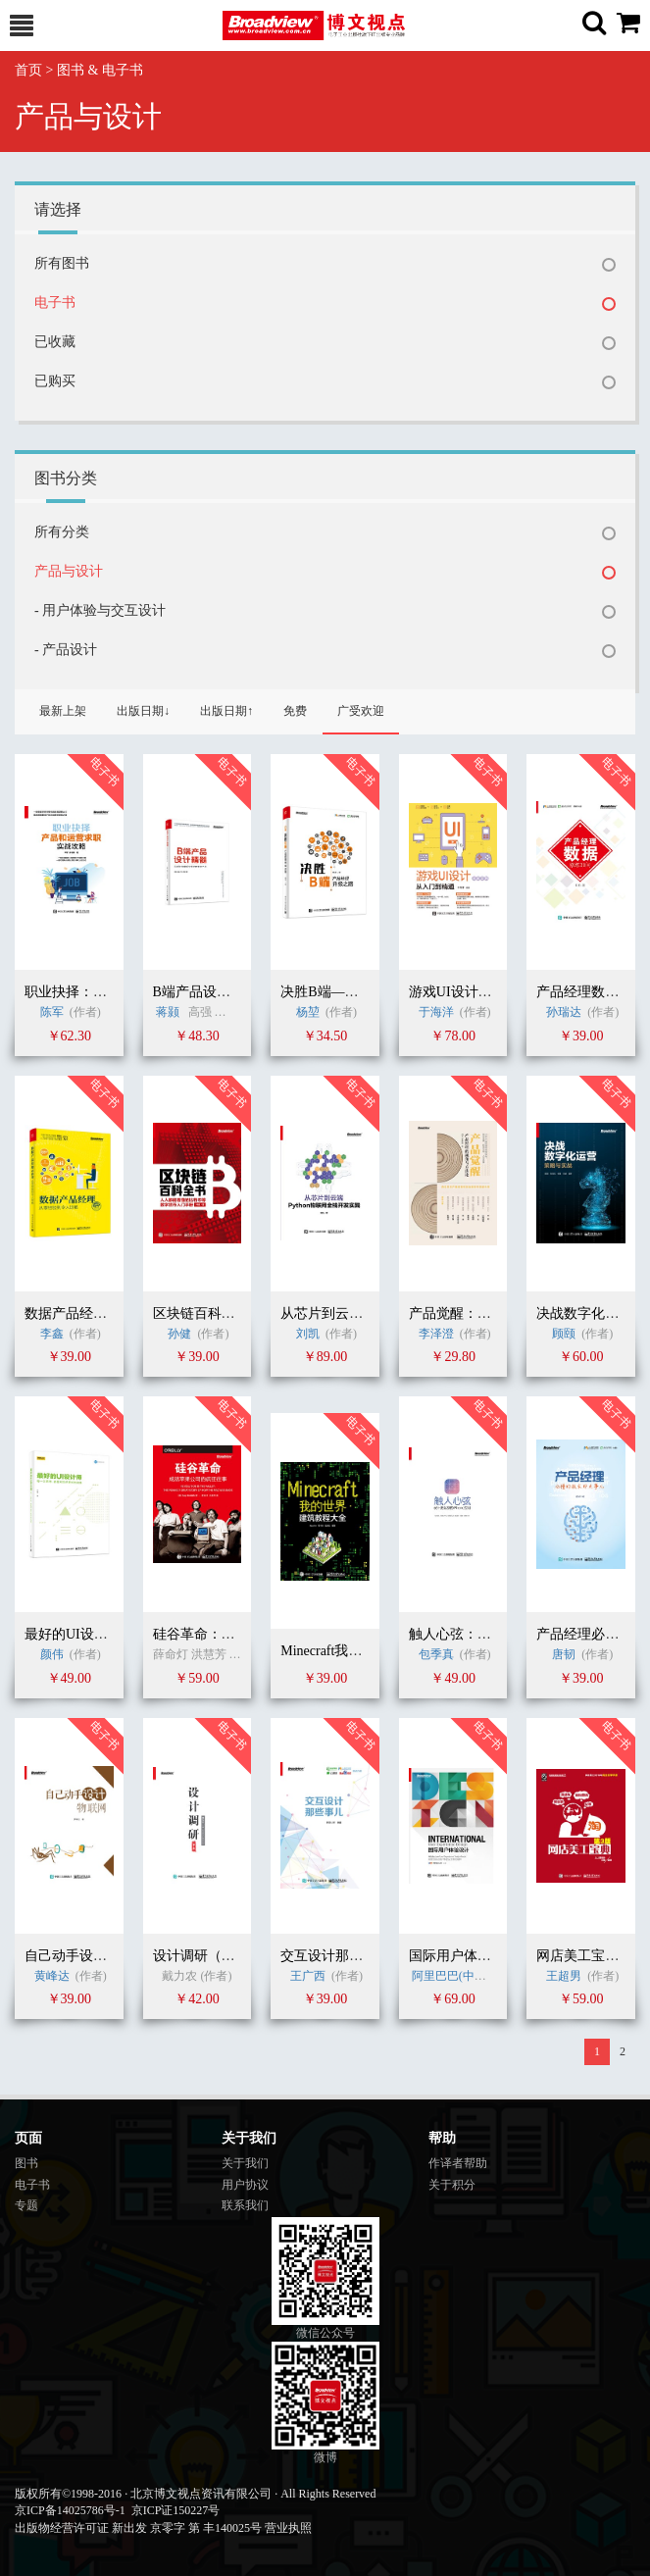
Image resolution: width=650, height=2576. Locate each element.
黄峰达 (52, 1976)
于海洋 (436, 1012)
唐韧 (563, 1654)
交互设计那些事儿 (335, 1955)
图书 (26, 2163)
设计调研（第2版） (211, 1955)
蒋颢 (167, 1012)
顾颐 (563, 1333)
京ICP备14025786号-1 (70, 2510)
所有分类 (61, 532)
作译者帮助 (457, 2163)
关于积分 (451, 2185)
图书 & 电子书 (100, 70)
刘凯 (308, 1333)
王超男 (563, 1976)
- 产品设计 (65, 649)
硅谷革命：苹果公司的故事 (235, 1634)
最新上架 (62, 711)
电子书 (54, 302)
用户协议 (245, 2185)
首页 (28, 70)
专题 (26, 2205)
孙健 (181, 1333)
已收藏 (54, 341)
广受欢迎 (360, 711)
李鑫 (52, 1333)
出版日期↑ (226, 711)
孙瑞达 (563, 1012)
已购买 (54, 381)
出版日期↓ (143, 711)
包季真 (436, 1654)
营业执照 (288, 2528)
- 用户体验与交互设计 (100, 610)
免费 (295, 711)
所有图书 (61, 263)
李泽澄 (436, 1333)
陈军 (52, 1012)
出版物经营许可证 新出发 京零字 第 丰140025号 (138, 2528)
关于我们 (245, 2163)
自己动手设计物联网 (86, 1955)
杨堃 (308, 1012)
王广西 (307, 1976)
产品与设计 (68, 571)
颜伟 (52, 1654)
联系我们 (245, 2205)
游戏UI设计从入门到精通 (485, 992)
